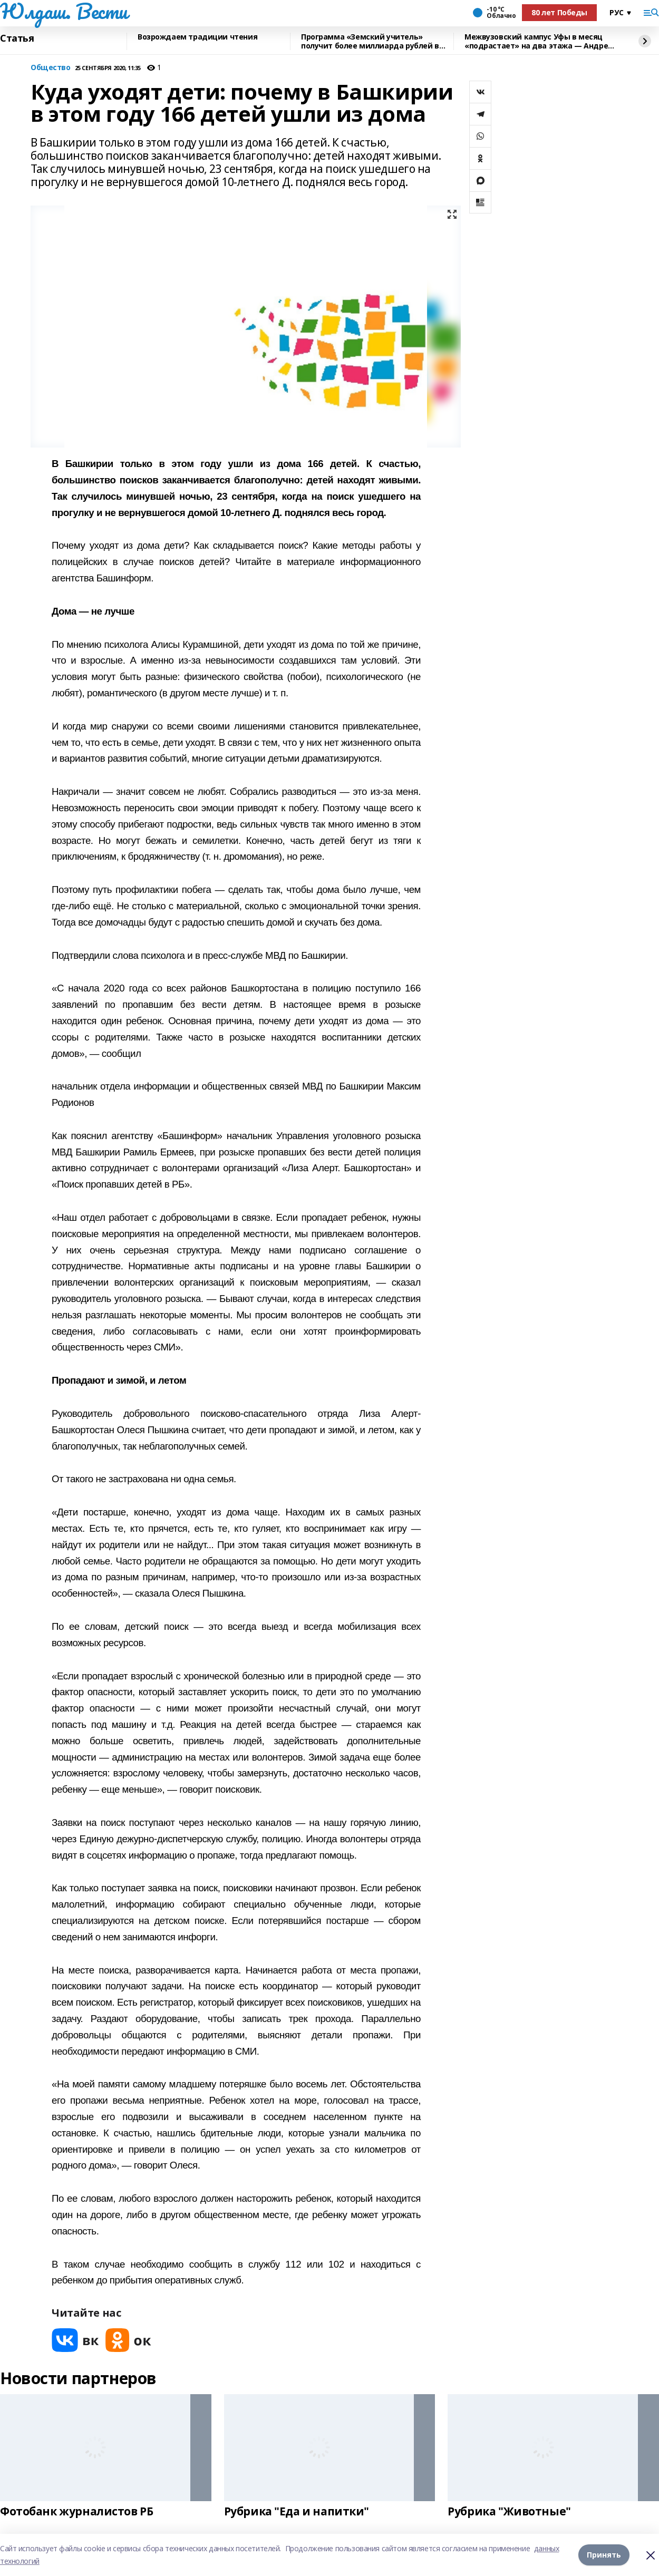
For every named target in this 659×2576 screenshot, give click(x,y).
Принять (604, 2555)
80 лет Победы (559, 12)
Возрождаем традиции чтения (197, 37)
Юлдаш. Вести (64, 11)
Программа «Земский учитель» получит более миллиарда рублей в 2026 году (370, 41)
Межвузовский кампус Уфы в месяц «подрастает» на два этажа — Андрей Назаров (538, 41)
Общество (51, 67)
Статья (17, 38)
